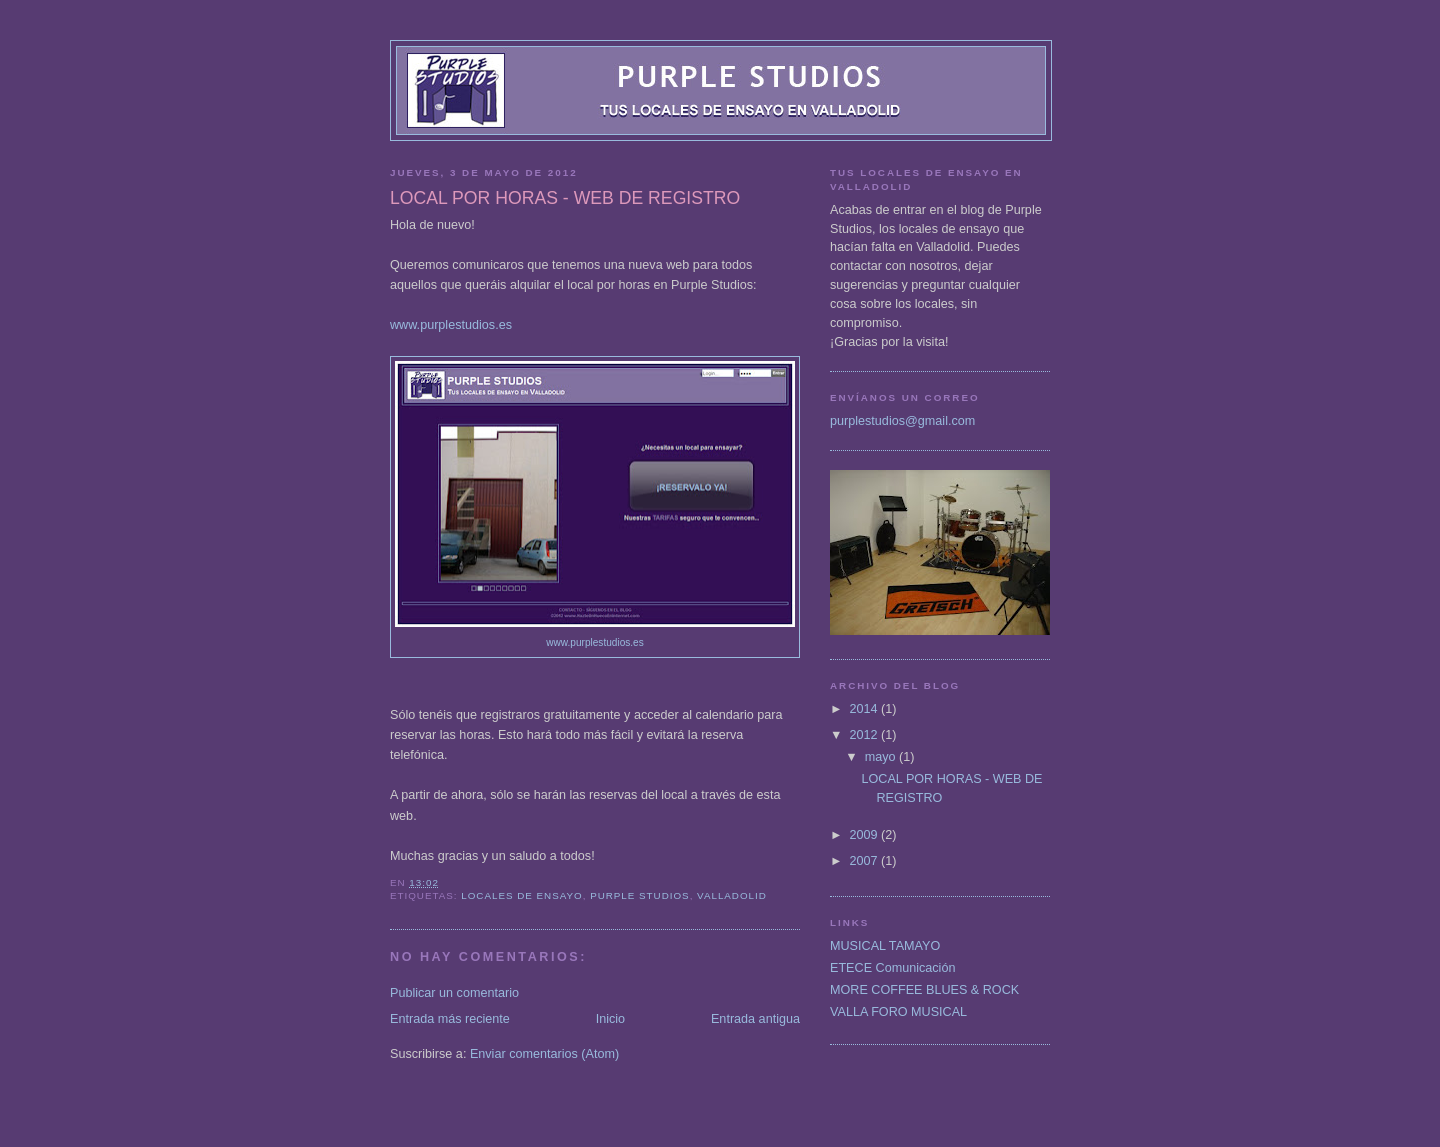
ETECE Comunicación (892, 968)
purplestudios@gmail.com (902, 421)
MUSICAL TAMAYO (885, 946)
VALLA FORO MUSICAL (898, 1012)
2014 (866, 709)
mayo (882, 757)
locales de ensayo (521, 895)
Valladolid (732, 895)
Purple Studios (640, 895)
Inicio (610, 1019)
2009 (866, 835)
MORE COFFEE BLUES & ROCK (924, 990)
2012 (866, 735)
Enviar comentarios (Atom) (544, 1054)
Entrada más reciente (450, 1019)
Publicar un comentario (454, 993)
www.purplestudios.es (451, 325)
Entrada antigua (755, 1019)
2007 (866, 861)
